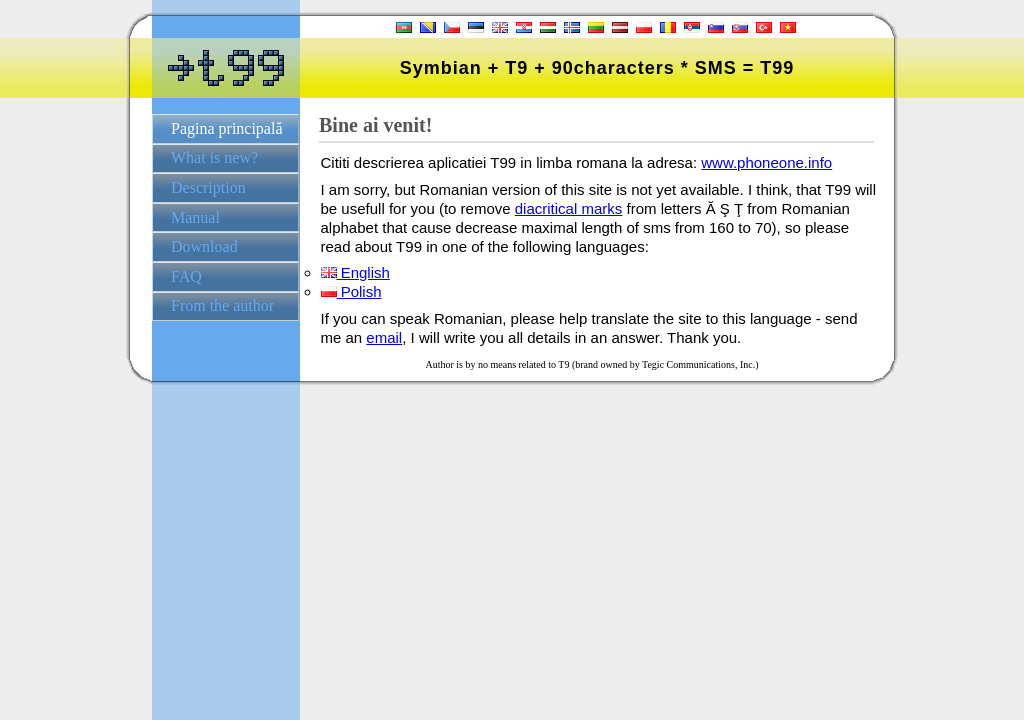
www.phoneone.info (766, 162)
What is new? (214, 157)
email (384, 337)
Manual (195, 217)
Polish (351, 291)
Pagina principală (227, 128)
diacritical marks (569, 208)
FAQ (186, 276)
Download (204, 246)
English (355, 272)
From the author (222, 305)
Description (208, 187)
